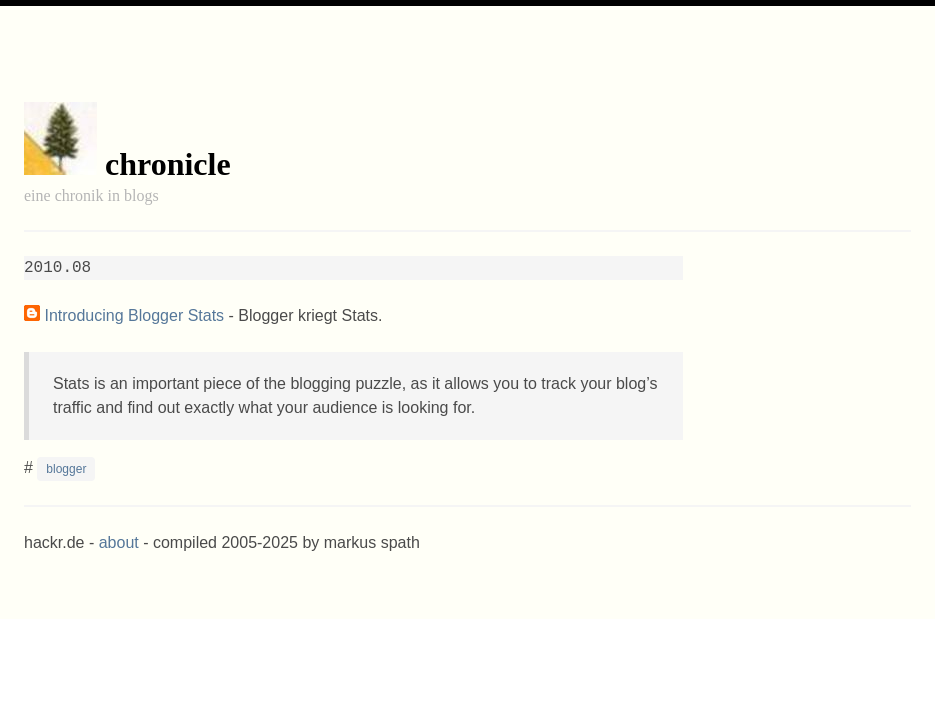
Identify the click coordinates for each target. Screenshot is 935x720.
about (119, 542)
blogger (66, 469)
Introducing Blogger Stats (134, 315)
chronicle (168, 164)
